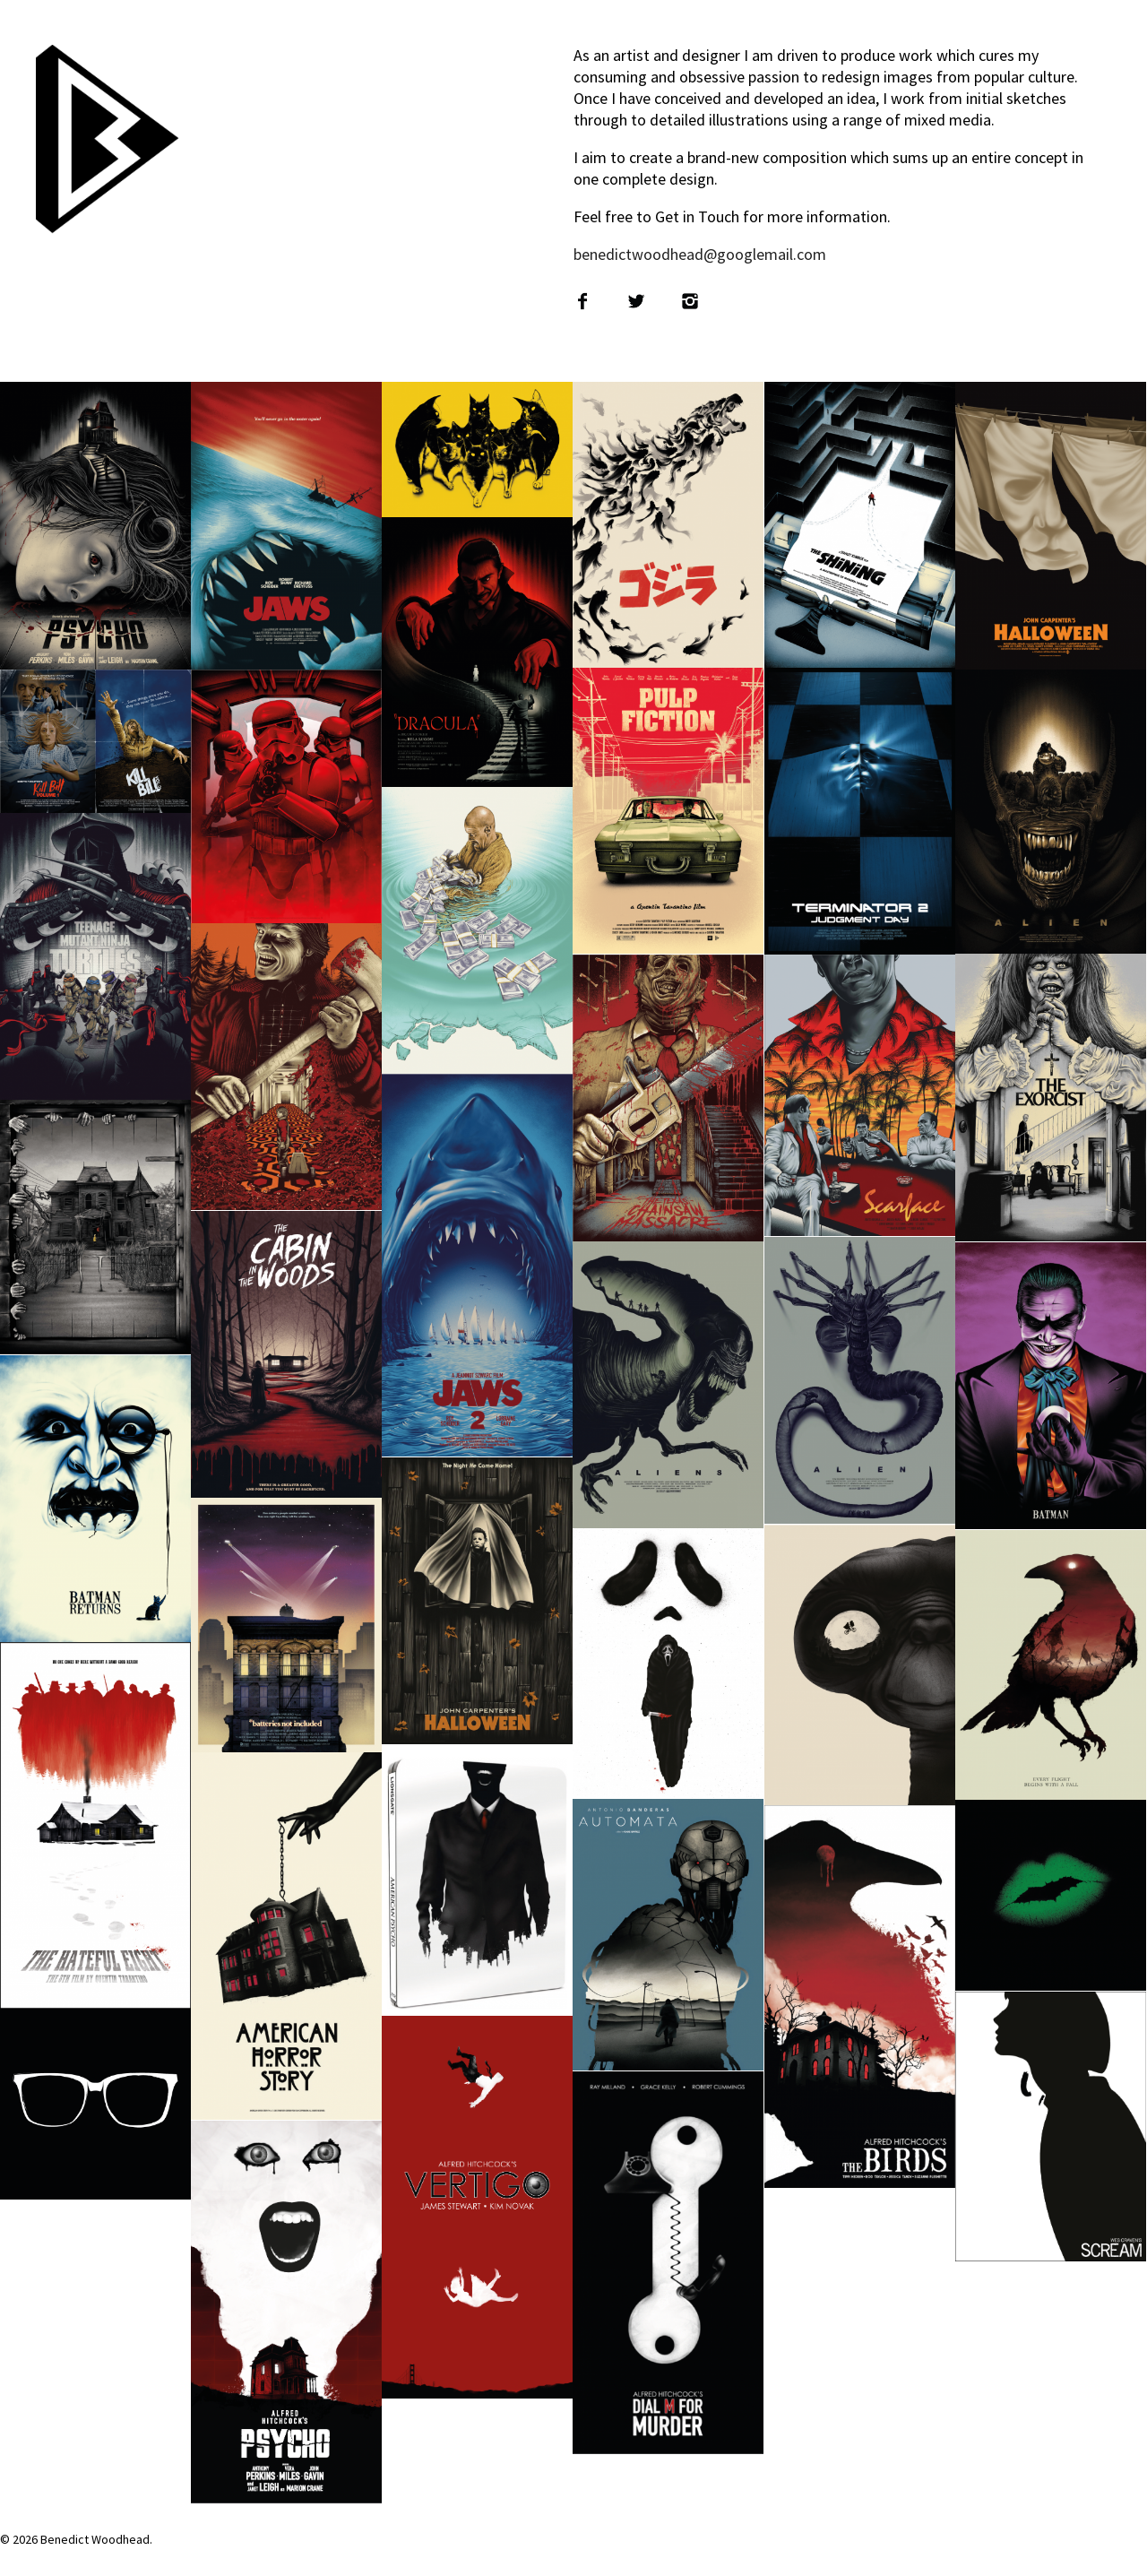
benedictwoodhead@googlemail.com (700, 254)
